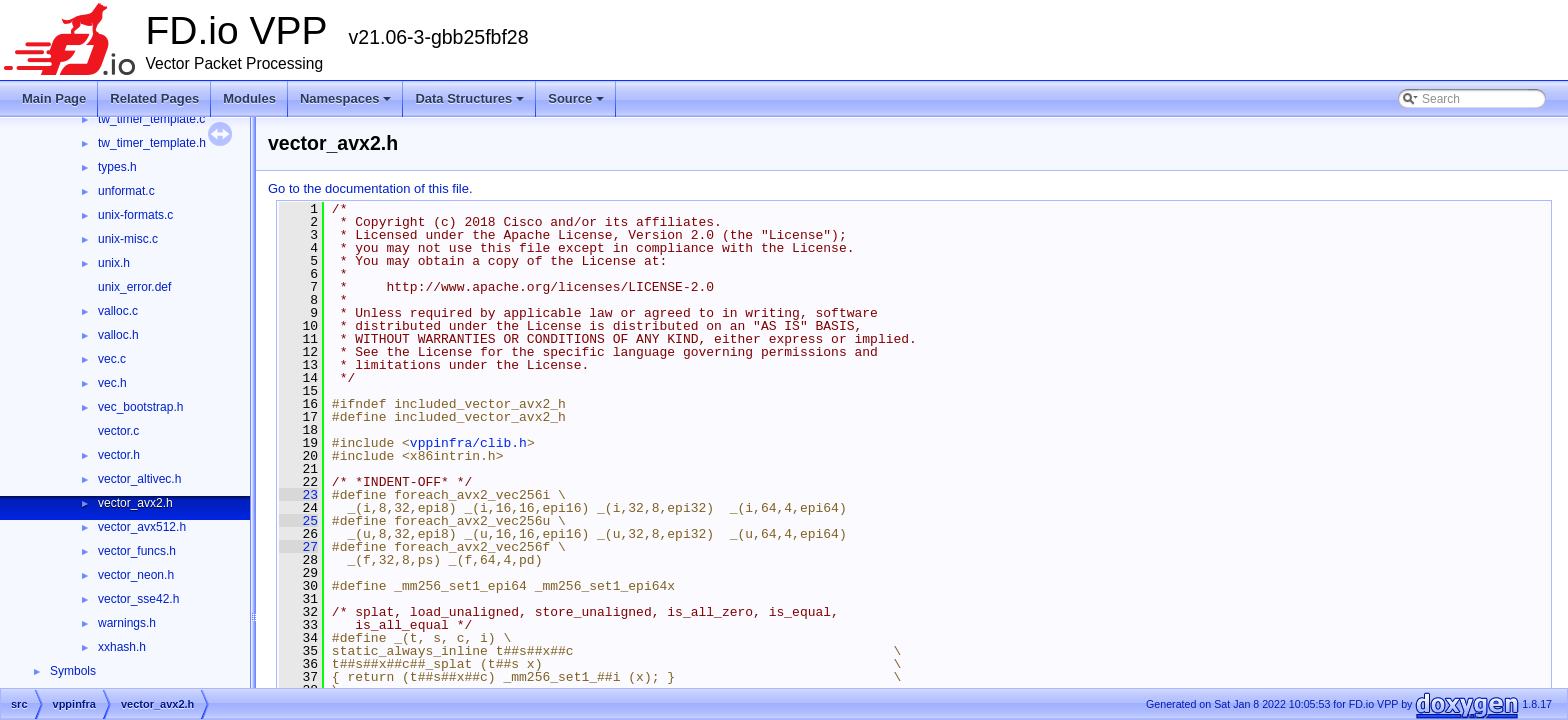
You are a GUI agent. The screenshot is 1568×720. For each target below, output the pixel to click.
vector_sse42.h (138, 599)
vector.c (118, 431)
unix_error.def (134, 287)
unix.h (114, 263)
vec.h (112, 383)
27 (298, 547)
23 (298, 495)
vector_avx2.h (135, 503)
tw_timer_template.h (152, 143)
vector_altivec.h (139, 479)
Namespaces (346, 98)
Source (576, 98)
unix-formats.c (135, 215)
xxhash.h (122, 647)
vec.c (112, 359)
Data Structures (469, 98)
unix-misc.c (128, 239)
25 (298, 521)
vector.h (119, 455)
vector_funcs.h (137, 551)
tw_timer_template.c (151, 119)
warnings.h (127, 623)
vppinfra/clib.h (468, 443)
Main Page (54, 98)
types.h (117, 167)
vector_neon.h (136, 575)
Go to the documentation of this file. (370, 188)
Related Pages (154, 98)
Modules (249, 98)
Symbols (73, 671)
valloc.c (118, 311)
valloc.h (118, 335)
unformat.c (126, 191)
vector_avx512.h (142, 527)
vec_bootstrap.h (140, 407)
